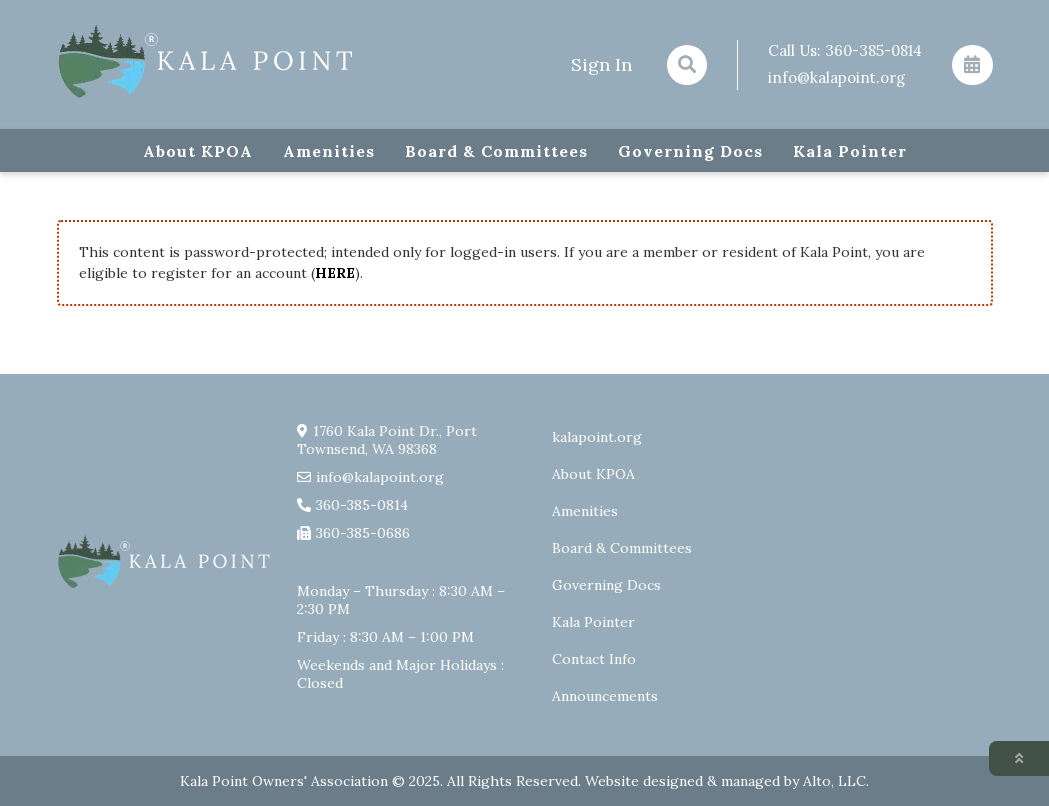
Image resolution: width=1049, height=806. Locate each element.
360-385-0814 (873, 50)
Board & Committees (496, 151)
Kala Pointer (850, 151)
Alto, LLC (834, 781)
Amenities (329, 151)
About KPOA (198, 151)
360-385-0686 (363, 533)
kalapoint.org (597, 437)
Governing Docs (690, 151)
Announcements (605, 696)
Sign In (601, 64)
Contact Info (594, 659)
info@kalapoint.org (836, 77)
